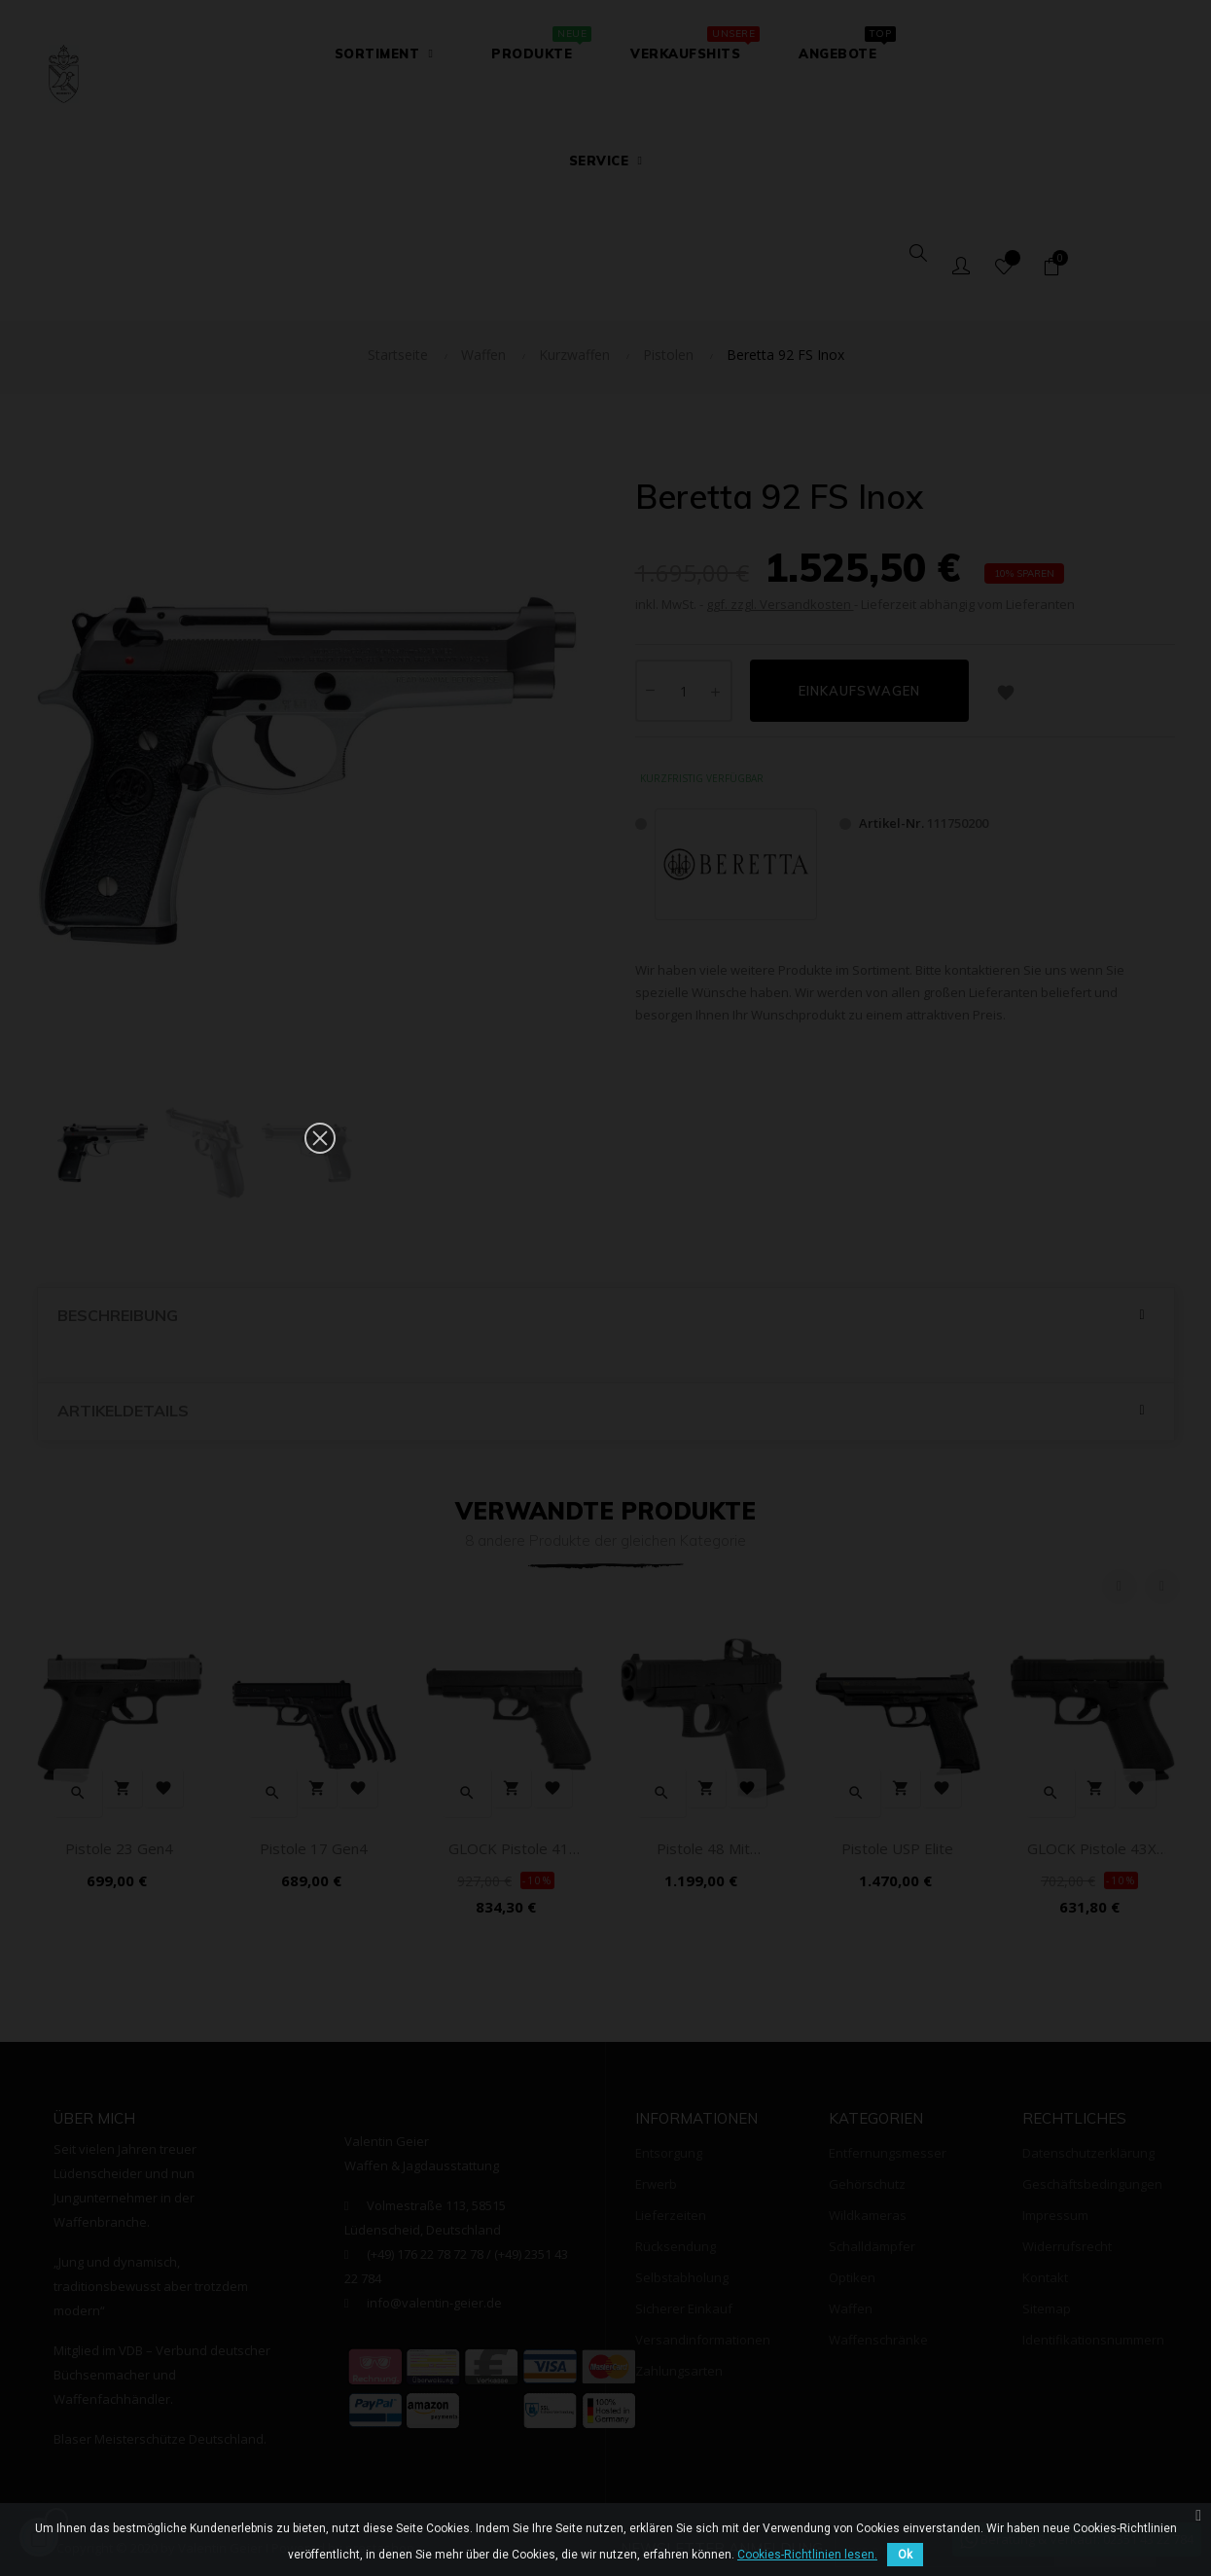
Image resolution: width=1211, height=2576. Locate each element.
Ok (905, 2554)
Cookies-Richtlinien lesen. (807, 2554)
